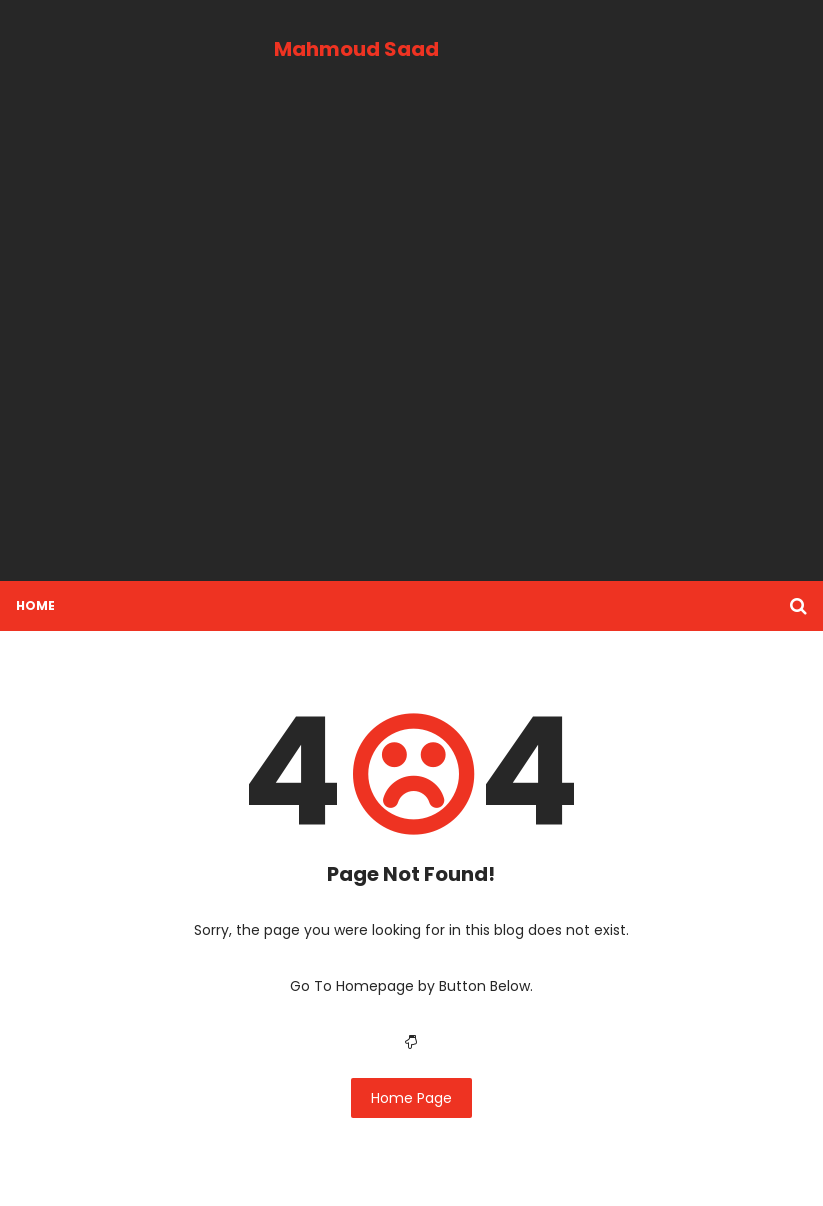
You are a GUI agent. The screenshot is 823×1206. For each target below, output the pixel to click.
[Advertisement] (411, 343)
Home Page (411, 1098)
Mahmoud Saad (356, 49)
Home (35, 605)
